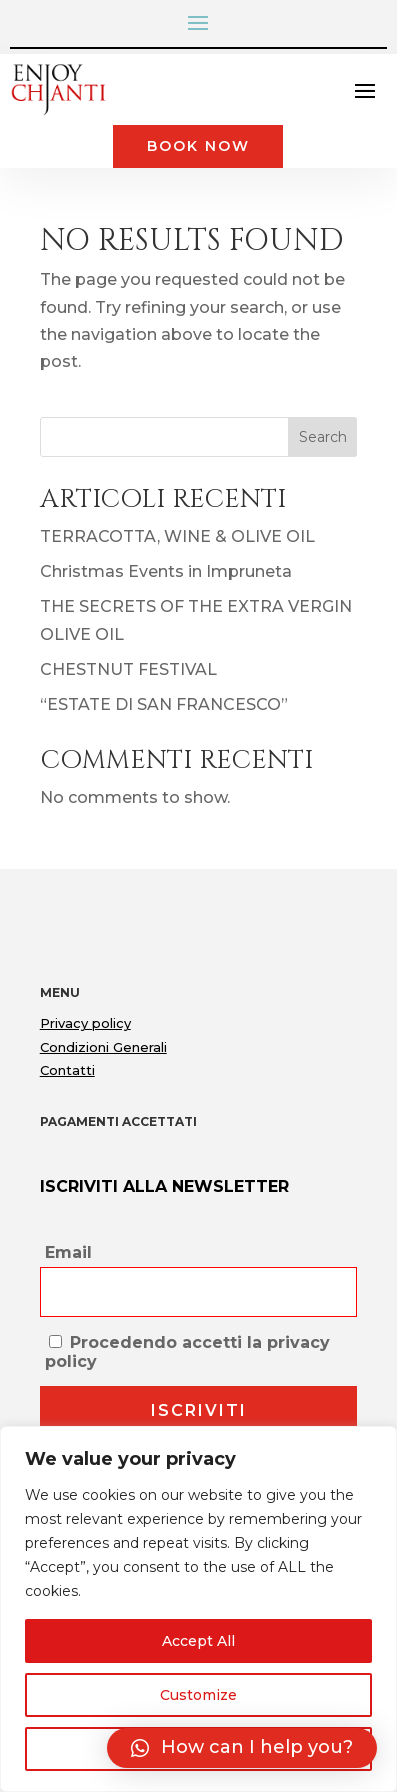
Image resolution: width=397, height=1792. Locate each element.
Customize (198, 1695)
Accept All (198, 1641)
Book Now (198, 146)
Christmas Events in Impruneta (166, 571)
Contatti (67, 1070)
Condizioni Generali (103, 1047)
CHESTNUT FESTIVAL (128, 669)
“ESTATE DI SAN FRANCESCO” (164, 704)
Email (68, 1252)
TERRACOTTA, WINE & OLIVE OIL (177, 536)
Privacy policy (85, 1023)
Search (323, 437)
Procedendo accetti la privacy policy (187, 1352)
